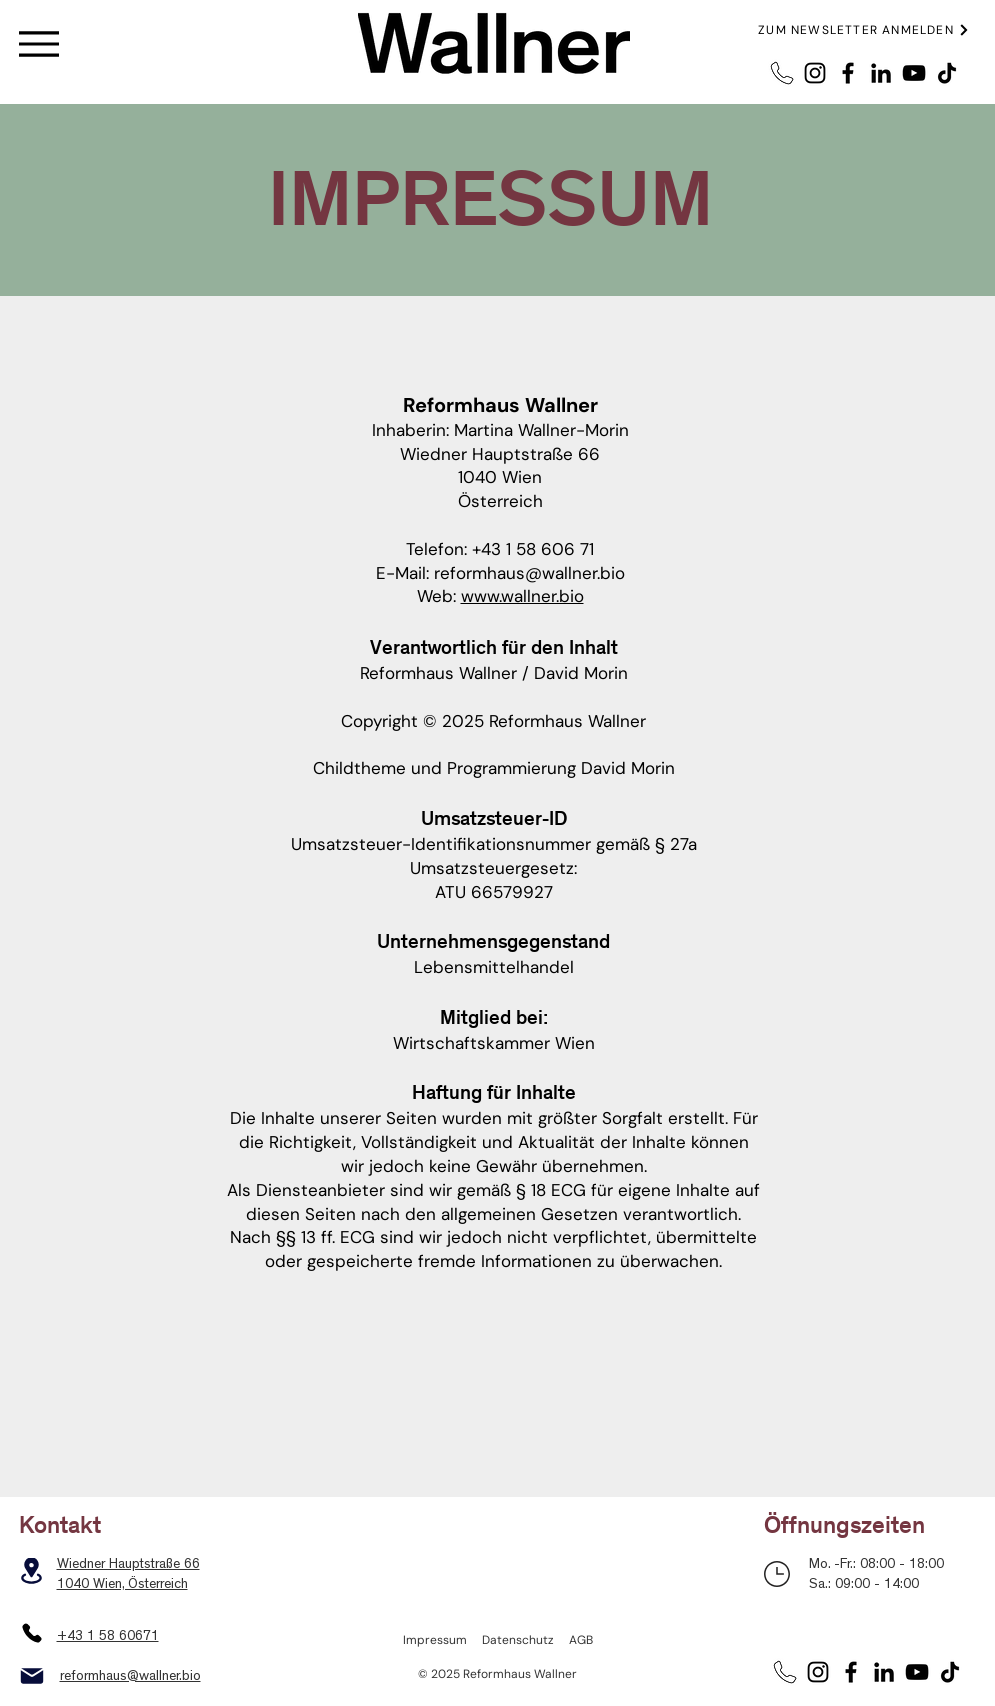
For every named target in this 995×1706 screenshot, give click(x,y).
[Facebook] (848, 73)
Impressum (435, 1640)
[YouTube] (914, 73)
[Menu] (39, 43)
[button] (864, 30)
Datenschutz (518, 1640)
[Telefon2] (782, 73)
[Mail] (32, 1676)
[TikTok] (947, 73)
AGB (581, 1640)
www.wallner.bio (522, 596)
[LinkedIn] (881, 73)
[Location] (32, 1571)
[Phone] (32, 1633)
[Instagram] (815, 73)
